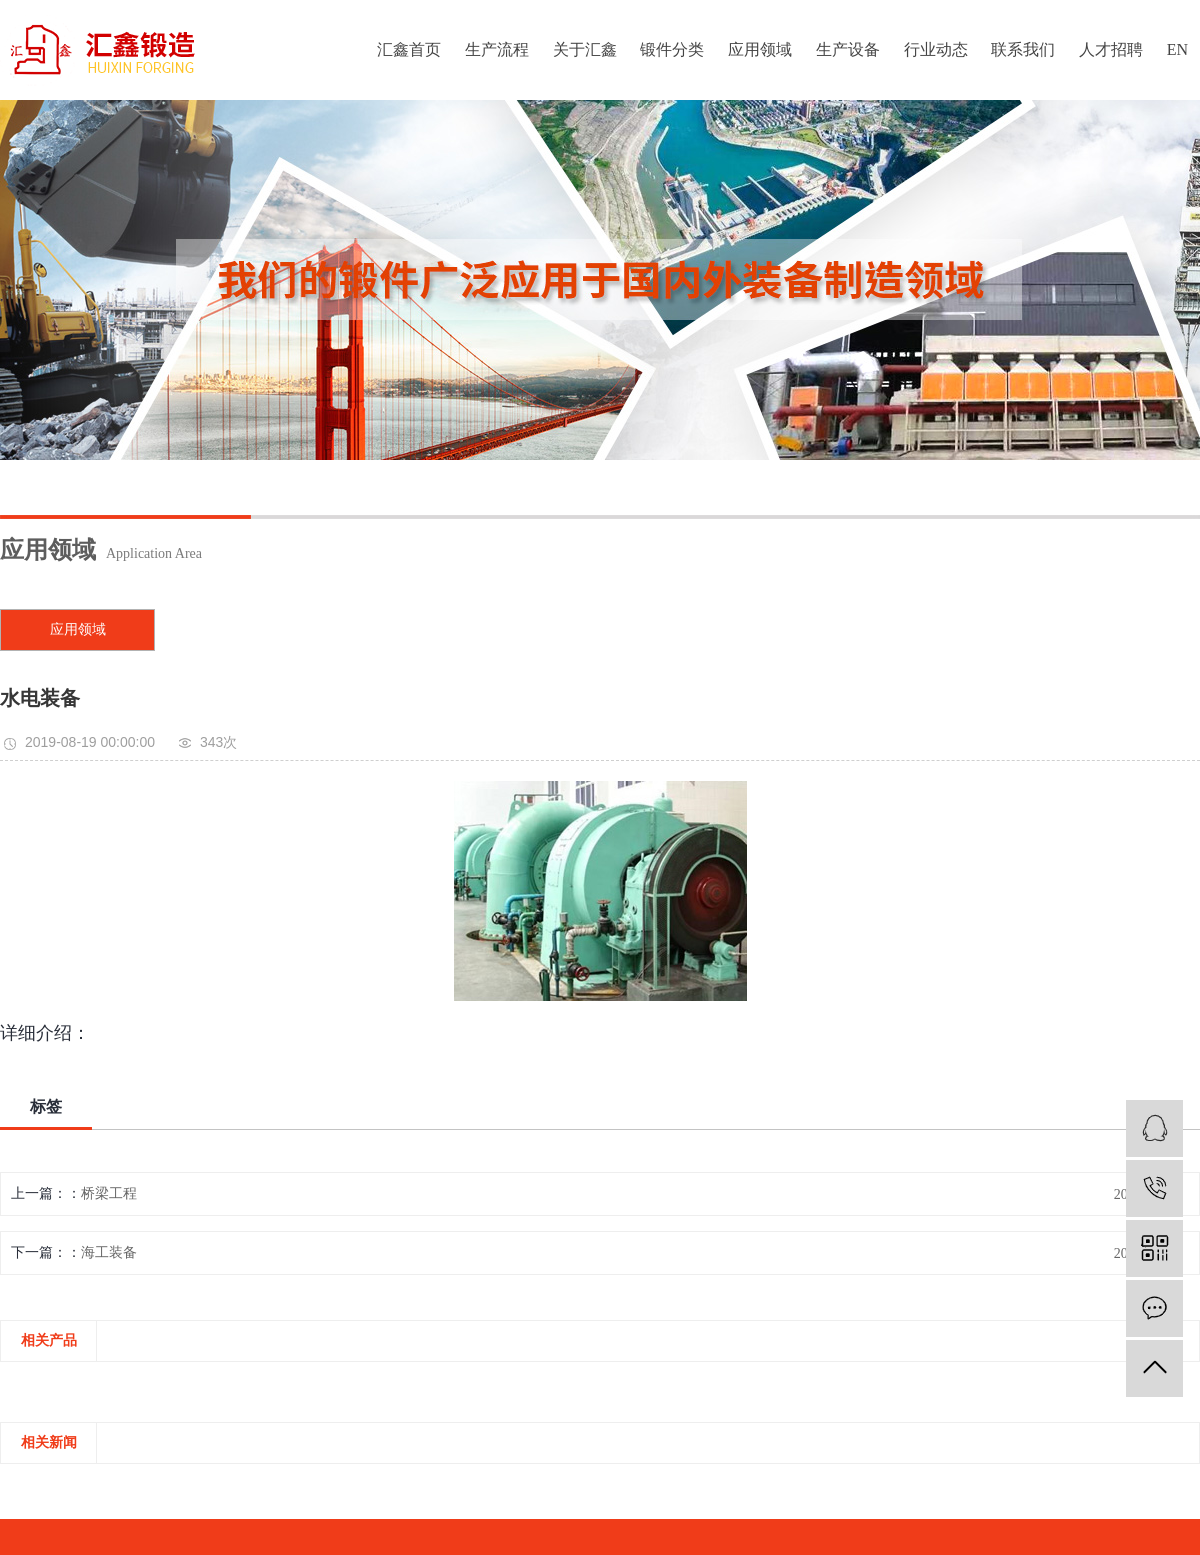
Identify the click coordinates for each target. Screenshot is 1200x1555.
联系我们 (1023, 49)
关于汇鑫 (585, 49)
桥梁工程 (109, 1193)
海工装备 (109, 1252)
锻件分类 (672, 49)
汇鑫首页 (409, 49)
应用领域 (760, 49)
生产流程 (497, 49)
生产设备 (848, 49)
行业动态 (936, 49)
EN (1177, 49)
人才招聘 (1111, 49)
